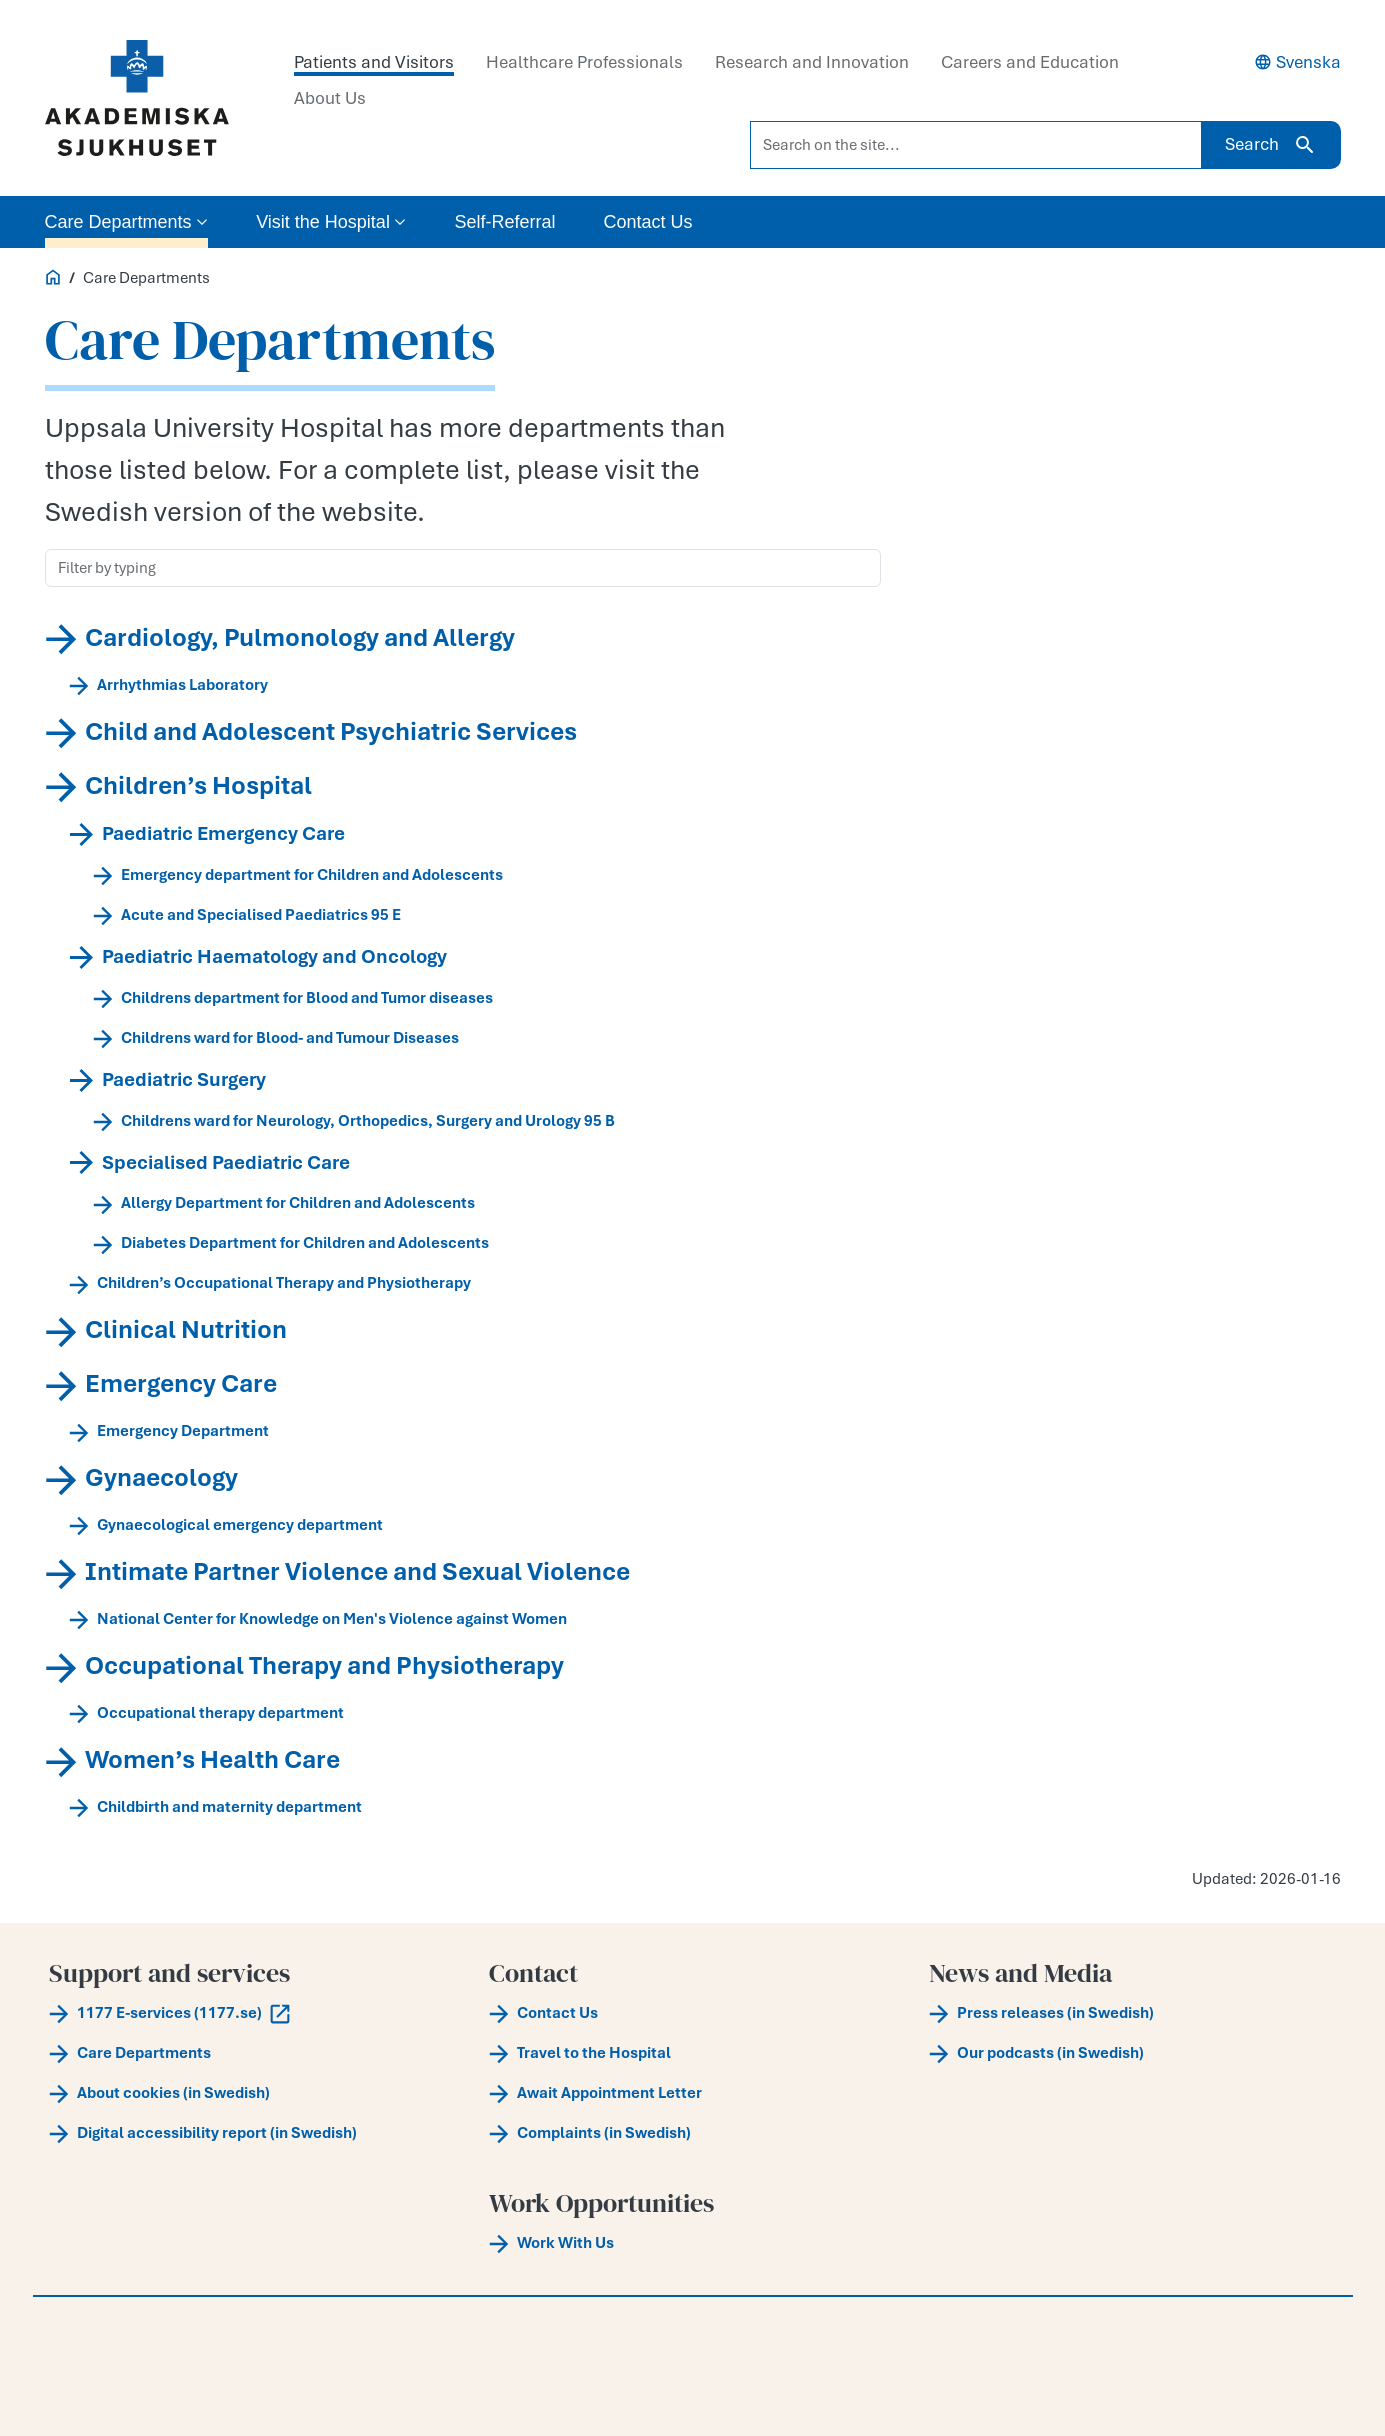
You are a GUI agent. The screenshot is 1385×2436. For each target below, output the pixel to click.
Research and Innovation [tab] (812, 62)
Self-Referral (504, 222)
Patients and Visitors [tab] (374, 62)
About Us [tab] (330, 98)
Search (1271, 145)
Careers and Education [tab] (1030, 62)
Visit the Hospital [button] (331, 222)
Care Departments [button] (127, 222)
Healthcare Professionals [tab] (584, 62)
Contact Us (647, 222)
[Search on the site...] (976, 145)
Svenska (1297, 62)
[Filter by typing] (463, 568)
